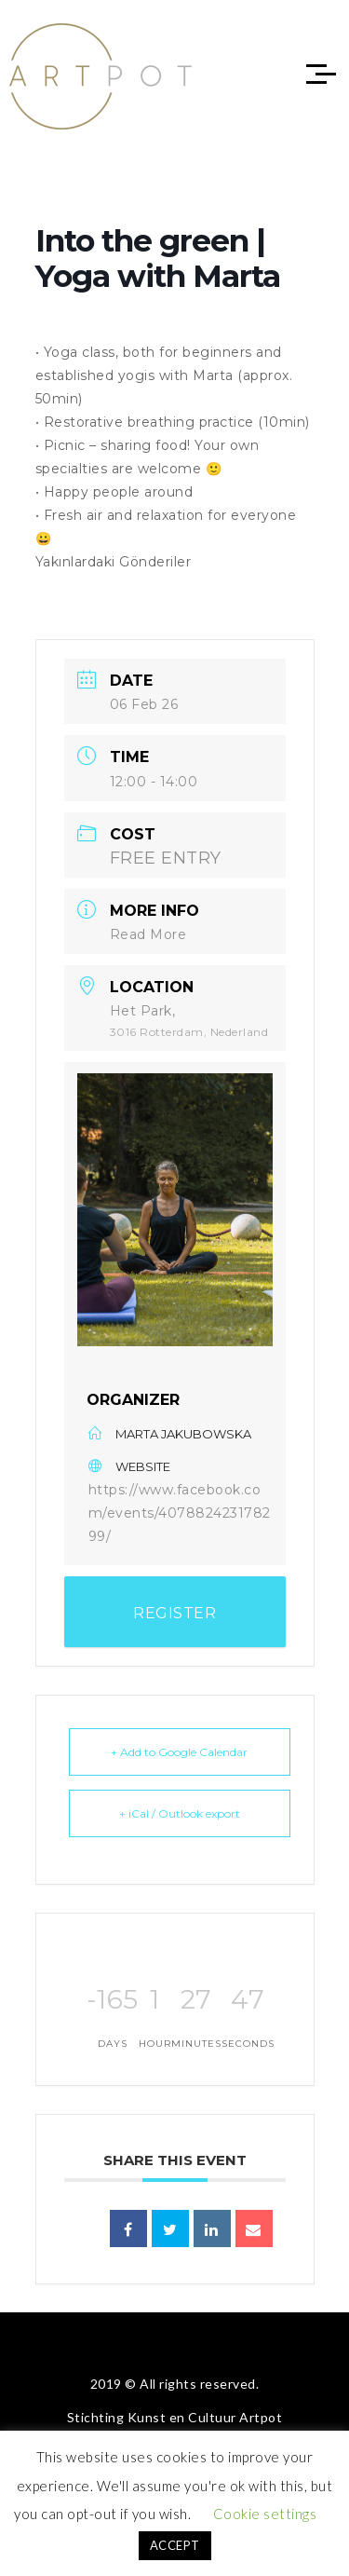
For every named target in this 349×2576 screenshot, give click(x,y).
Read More (148, 934)
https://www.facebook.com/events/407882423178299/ (179, 1513)
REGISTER (174, 1613)
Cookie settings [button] (265, 2513)
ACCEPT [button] (175, 2545)
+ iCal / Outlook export (179, 1813)
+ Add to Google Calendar (179, 1752)
